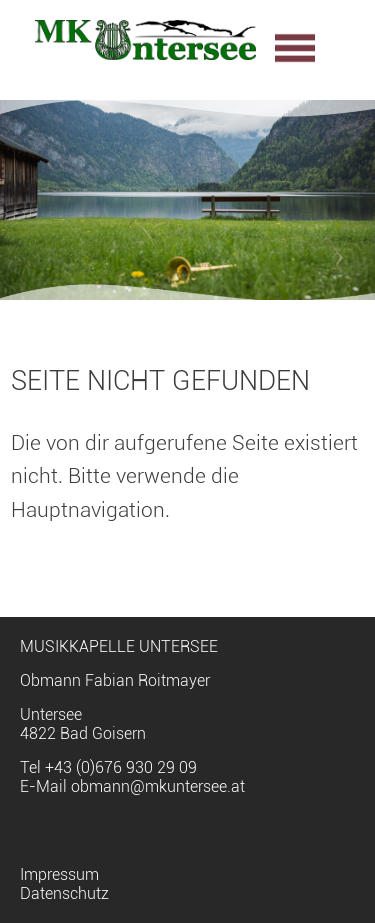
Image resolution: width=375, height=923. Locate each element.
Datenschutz (64, 893)
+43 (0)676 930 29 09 (121, 767)
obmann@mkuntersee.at (158, 786)
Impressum (59, 874)
